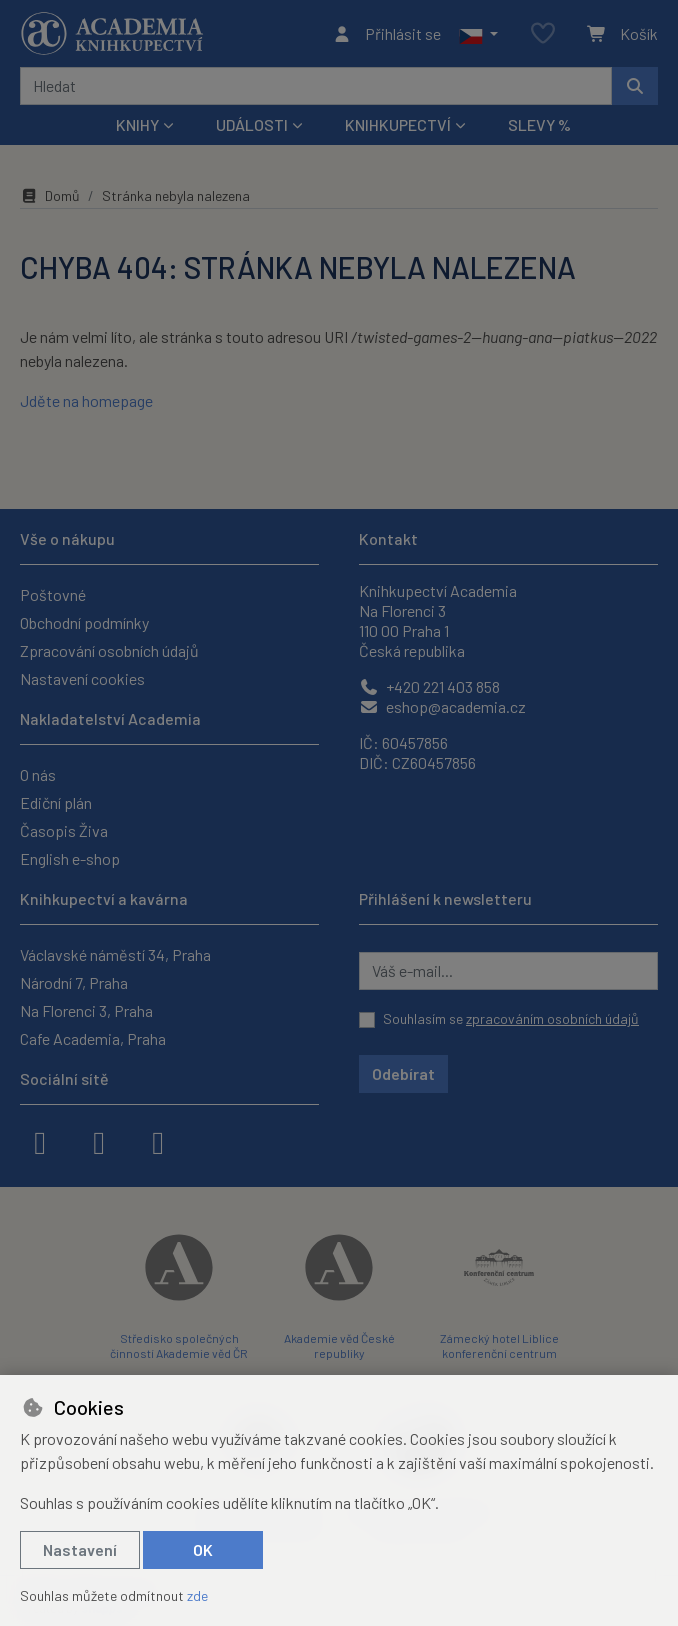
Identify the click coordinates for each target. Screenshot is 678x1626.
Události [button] (252, 124)
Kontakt (388, 538)
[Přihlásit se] (386, 34)
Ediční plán (56, 802)
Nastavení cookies (82, 678)
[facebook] (40, 1141)
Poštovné (53, 594)
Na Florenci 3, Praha (86, 1010)
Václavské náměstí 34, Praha (115, 954)
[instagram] (99, 1141)
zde (197, 1595)
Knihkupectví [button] (398, 124)
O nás (38, 774)
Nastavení (80, 1549)
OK (203, 1549)
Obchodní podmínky (84, 622)
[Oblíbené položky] (543, 34)
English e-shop (70, 858)
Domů (50, 195)
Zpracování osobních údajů (109, 650)
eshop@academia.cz (442, 706)
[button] (478, 34)
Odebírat (403, 1073)
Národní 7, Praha (74, 982)
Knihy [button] (137, 124)
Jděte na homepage (86, 400)
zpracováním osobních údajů (552, 1018)
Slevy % (539, 124)
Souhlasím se (511, 1018)
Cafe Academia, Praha (93, 1038)
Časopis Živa (64, 830)
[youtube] (158, 1141)
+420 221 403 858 (429, 686)
